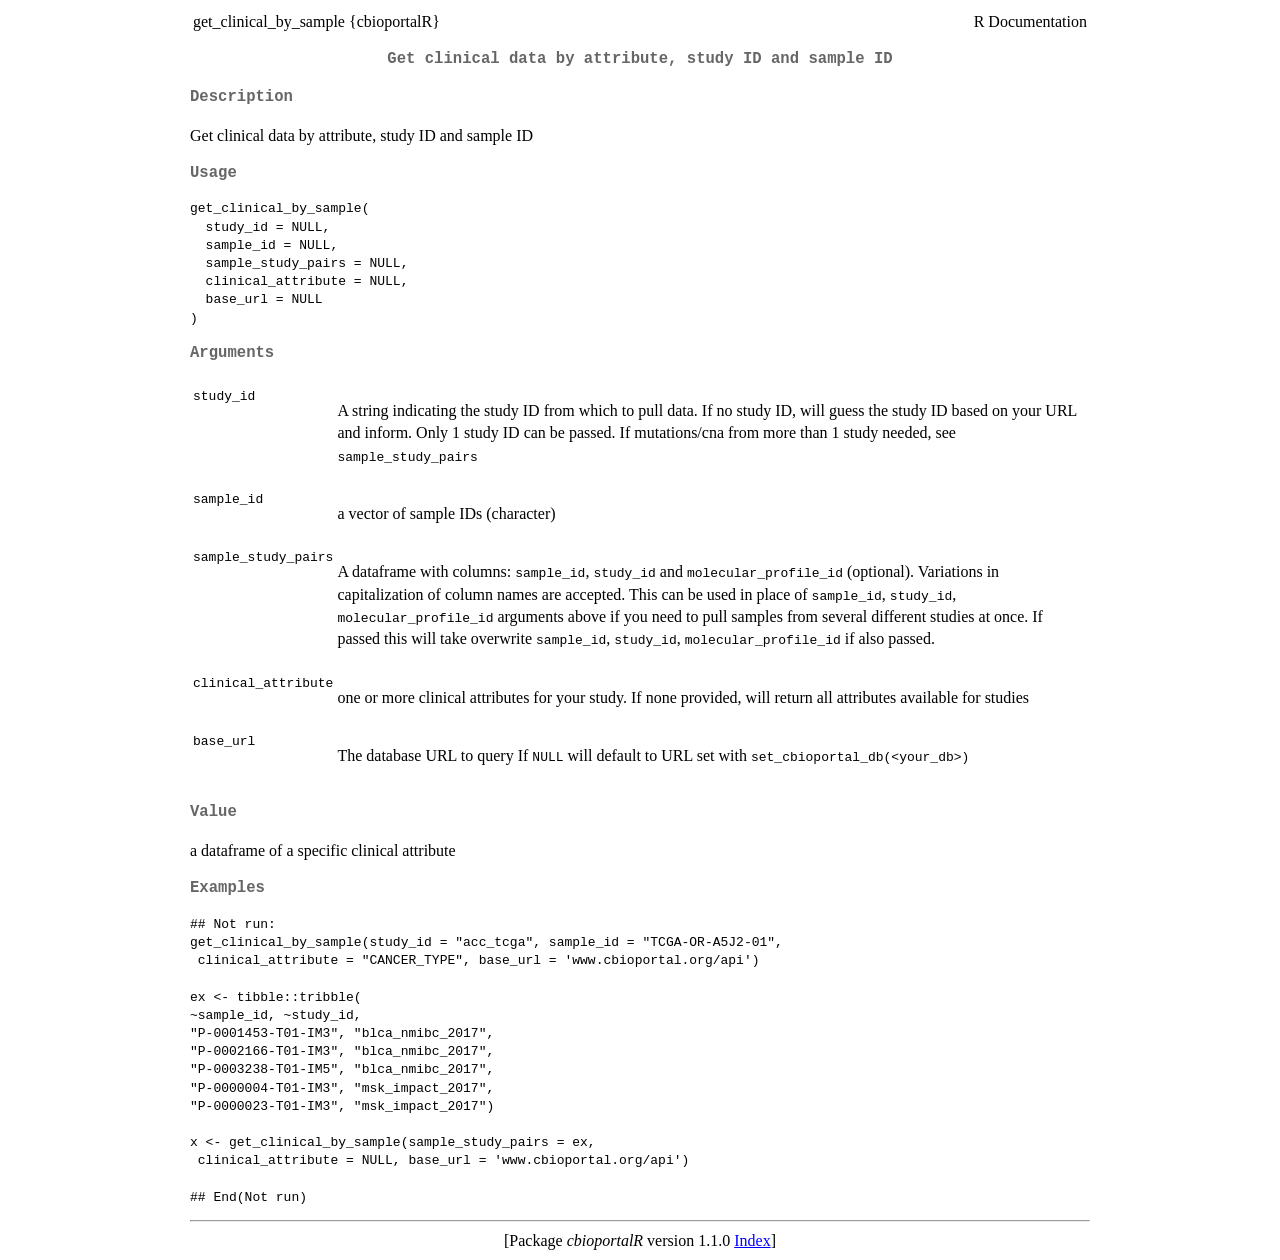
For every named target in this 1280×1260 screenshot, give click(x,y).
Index (752, 1240)
